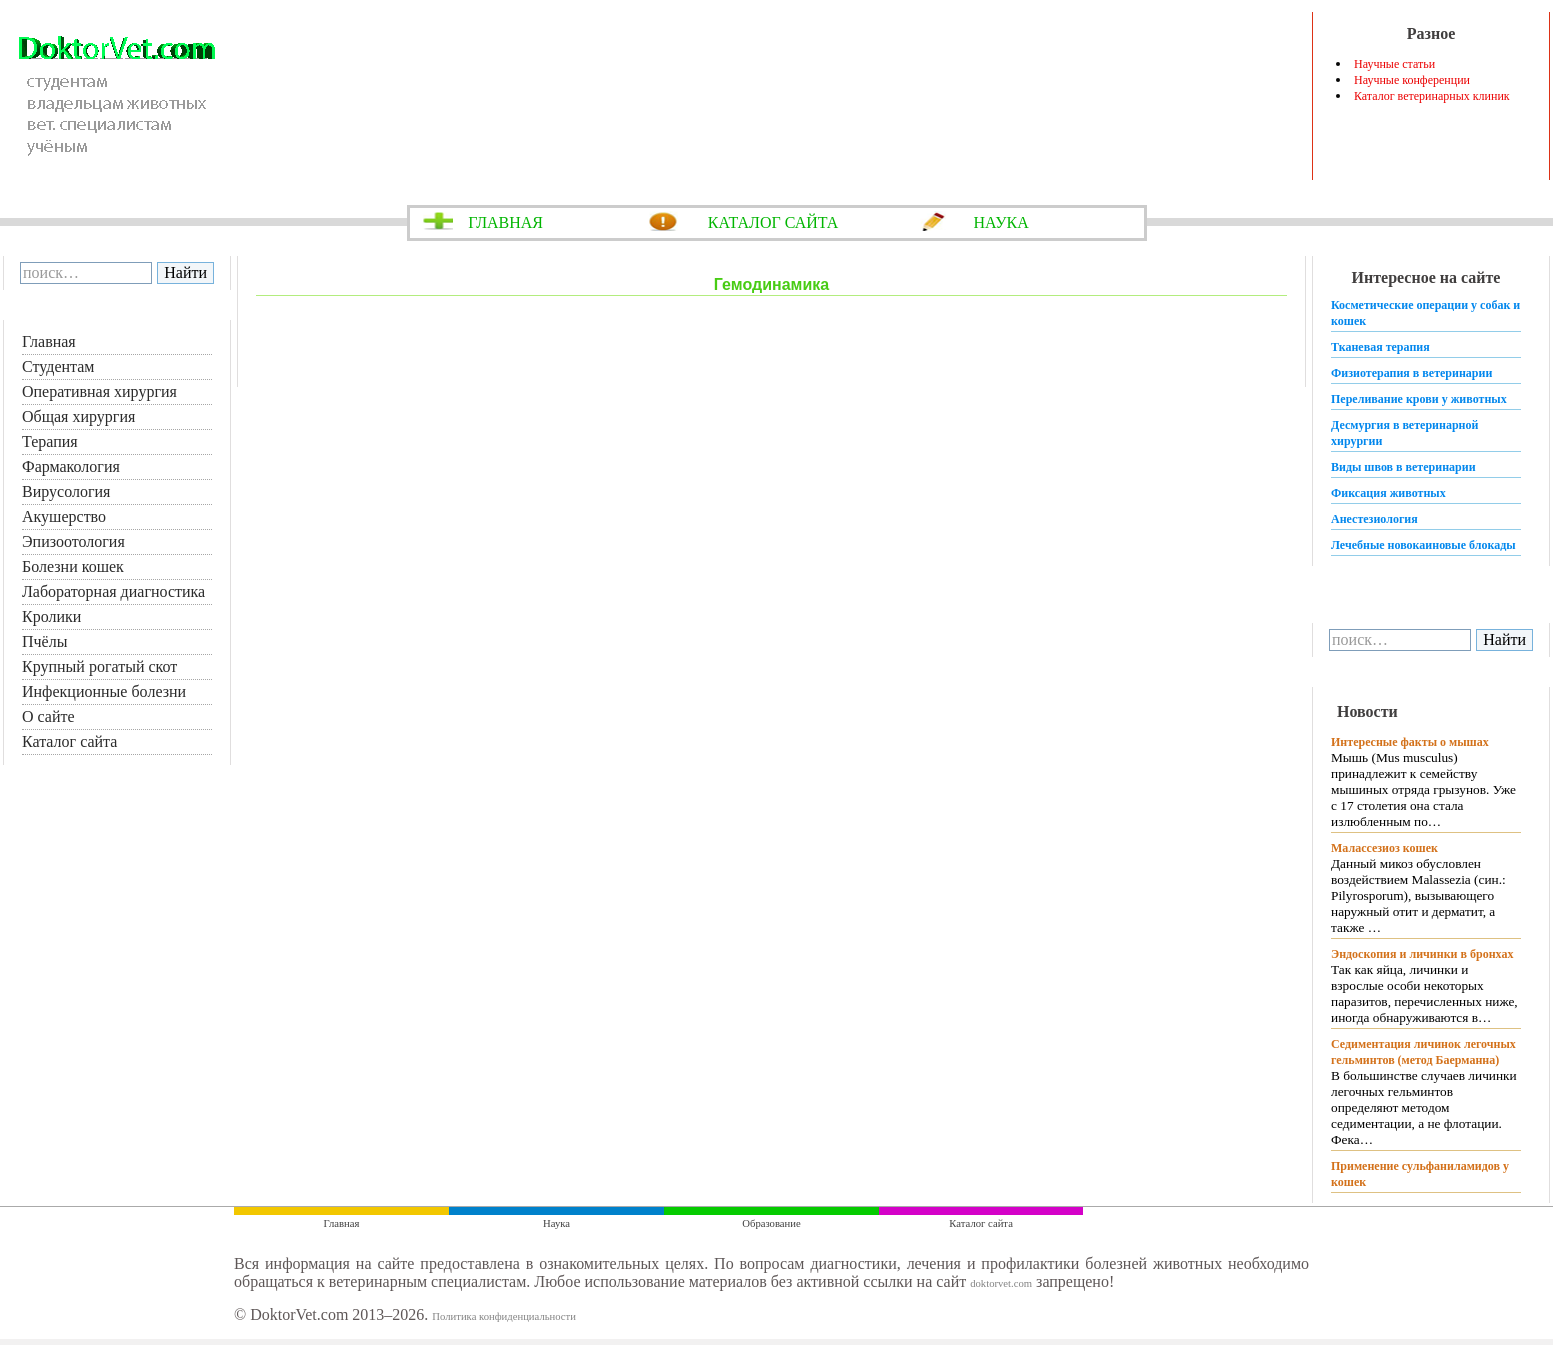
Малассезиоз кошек (1384, 848)
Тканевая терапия (1380, 347)
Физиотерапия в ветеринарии (1411, 373)
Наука (556, 1223)
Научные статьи (1394, 64)
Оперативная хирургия (99, 391)
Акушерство (64, 516)
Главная (49, 341)
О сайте (48, 716)
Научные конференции (1412, 80)
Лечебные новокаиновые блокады (1423, 545)
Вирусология (66, 491)
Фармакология (71, 466)
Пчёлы (44, 641)
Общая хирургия (78, 416)
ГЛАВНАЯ (505, 222)
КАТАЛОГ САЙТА (773, 222)
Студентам (58, 366)
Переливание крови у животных (1419, 399)
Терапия (50, 441)
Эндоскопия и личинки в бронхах (1422, 954)
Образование (771, 1223)
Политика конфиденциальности (504, 1316)
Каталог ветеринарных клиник (1432, 96)
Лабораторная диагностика (113, 591)
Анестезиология (1374, 519)
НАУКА (1000, 222)
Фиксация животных (1388, 493)
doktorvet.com (1001, 1283)
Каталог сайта (69, 741)
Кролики (51, 616)
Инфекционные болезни (104, 691)
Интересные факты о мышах (1410, 742)
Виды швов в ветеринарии (1403, 467)
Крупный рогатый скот (99, 666)
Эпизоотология (73, 541)
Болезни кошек (73, 566)
